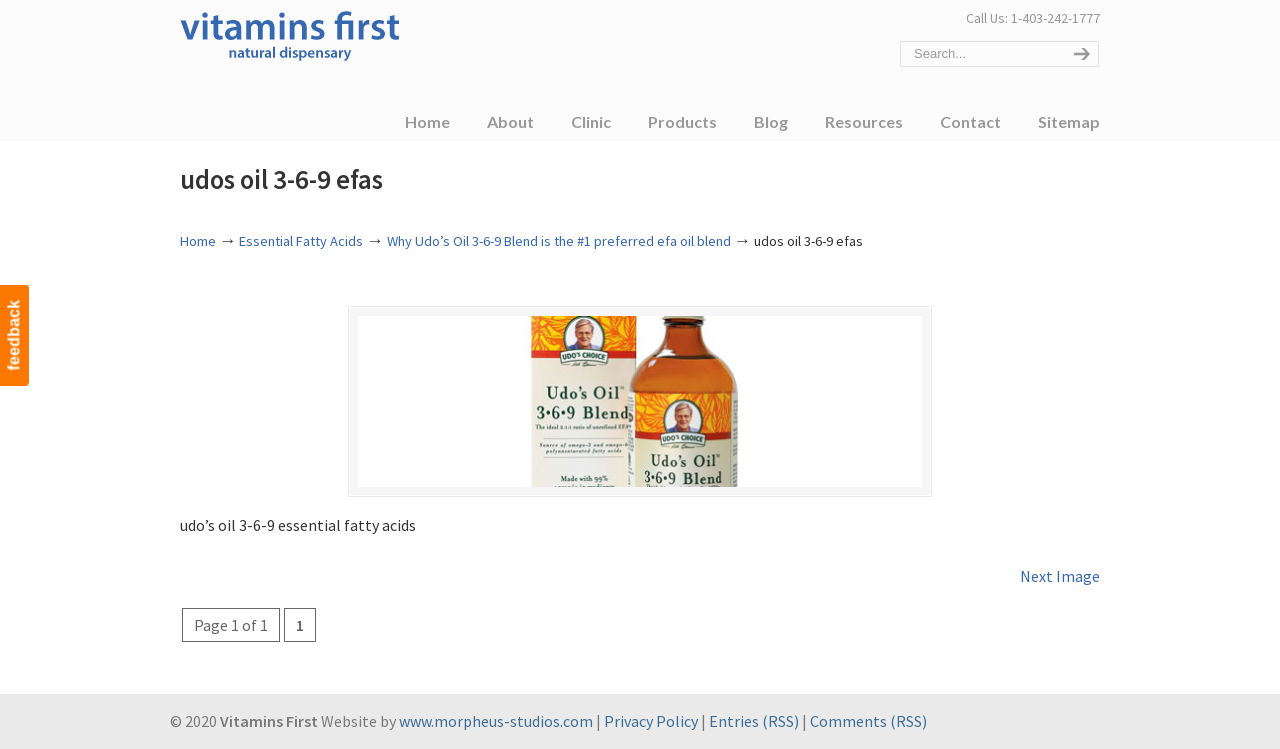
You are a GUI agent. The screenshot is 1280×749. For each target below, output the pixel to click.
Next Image (1060, 578)
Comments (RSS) (868, 723)
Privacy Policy (651, 723)
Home (198, 241)
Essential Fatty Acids (301, 241)
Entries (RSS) (754, 723)
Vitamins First (290, 34)
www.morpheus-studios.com (496, 723)
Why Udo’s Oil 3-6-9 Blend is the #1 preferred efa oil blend (559, 241)
